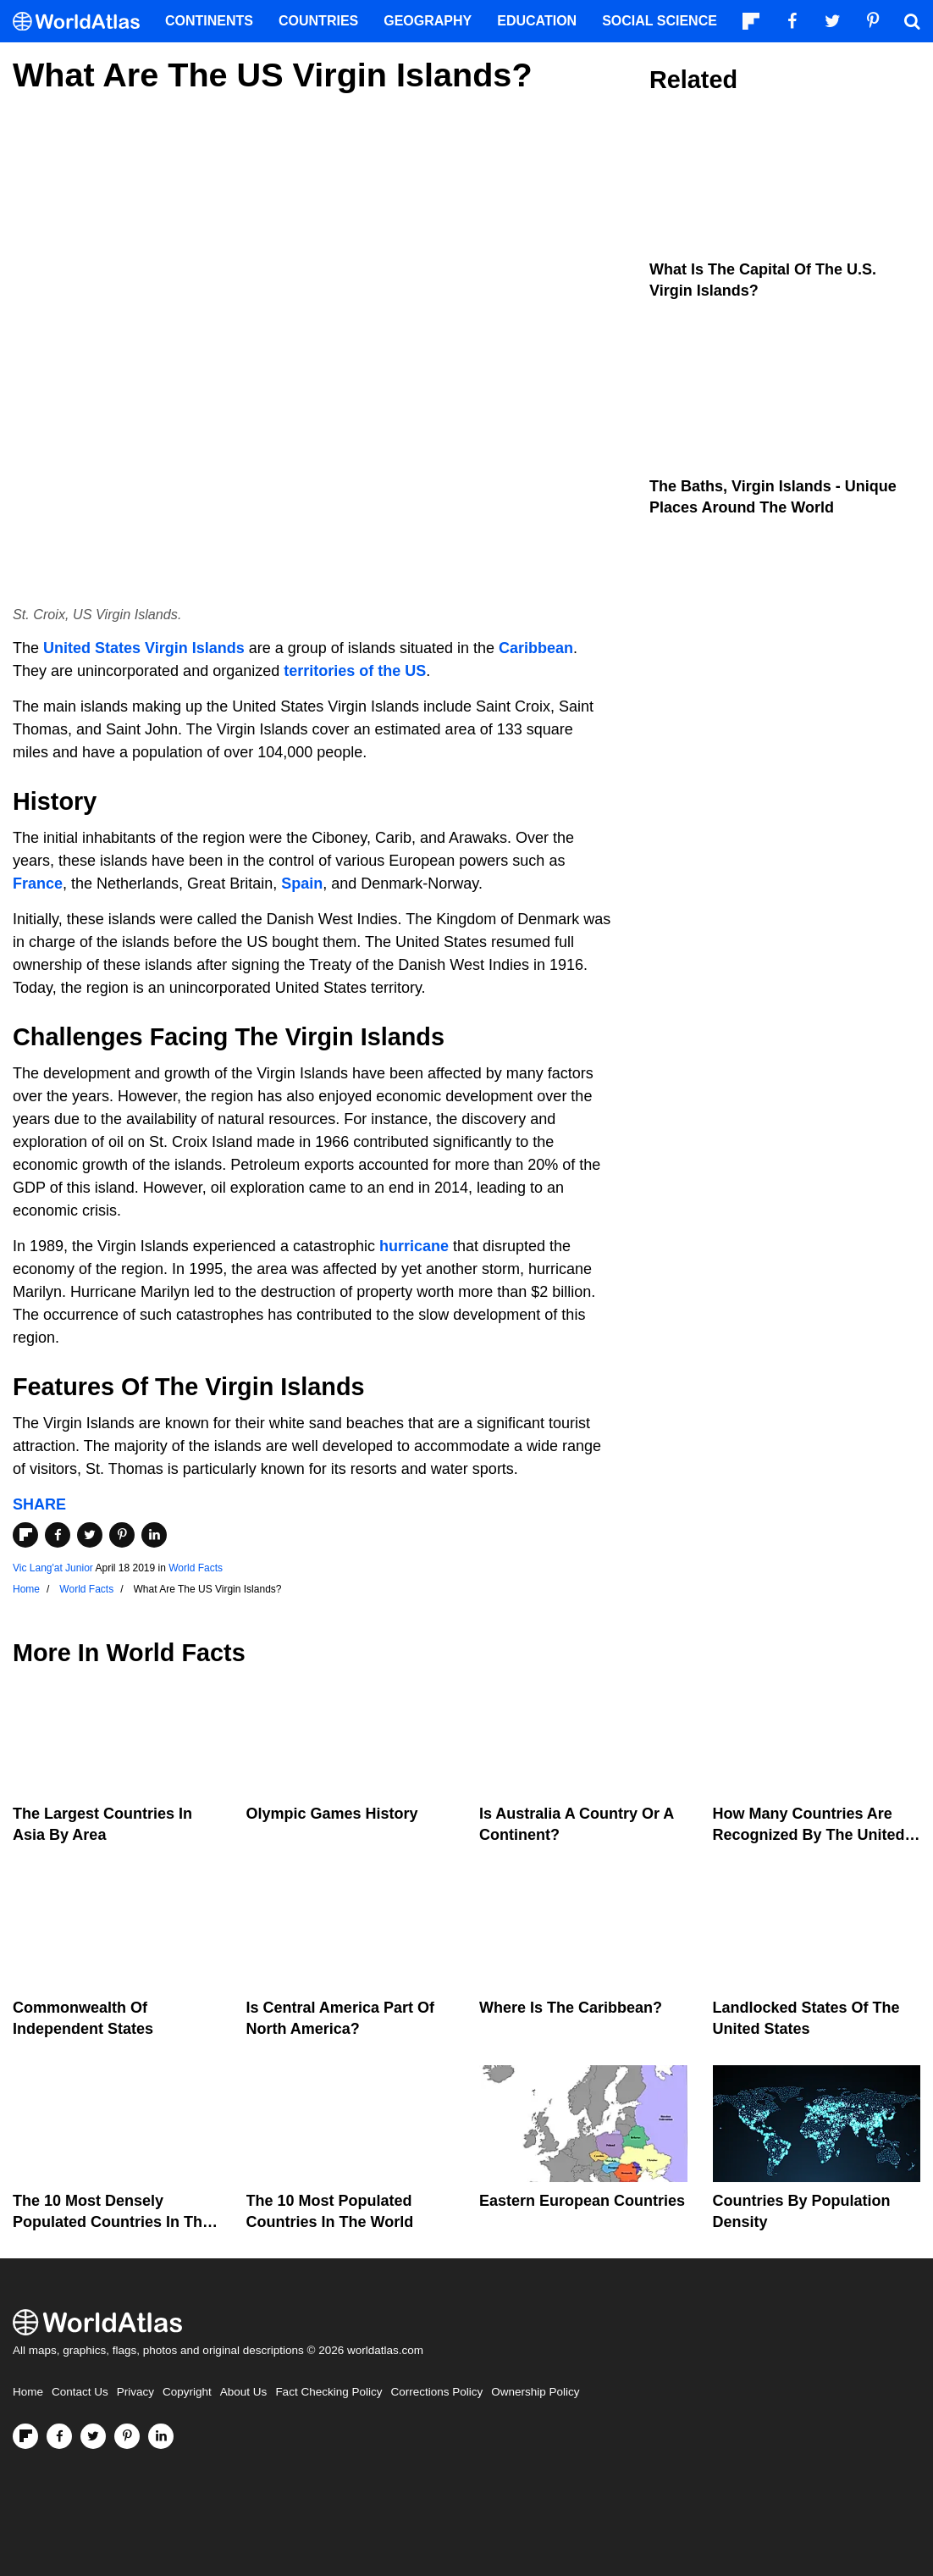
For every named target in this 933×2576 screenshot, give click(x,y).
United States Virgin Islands (144, 648)
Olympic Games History (332, 1813)
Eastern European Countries (582, 2200)
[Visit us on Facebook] (59, 2436)
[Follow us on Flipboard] (25, 2436)
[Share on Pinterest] (122, 1535)
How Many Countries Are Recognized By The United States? (809, 1834)
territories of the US (355, 670)
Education (537, 21)
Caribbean (536, 648)
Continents (209, 21)
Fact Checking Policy (328, 2391)
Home (28, 2391)
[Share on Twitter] (89, 1535)
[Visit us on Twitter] (93, 2436)
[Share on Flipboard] (25, 1535)
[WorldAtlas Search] (911, 21)
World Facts (195, 1568)
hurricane (414, 1246)
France (38, 883)
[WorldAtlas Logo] (82, 21)
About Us (244, 2391)
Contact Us (80, 2391)
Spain (302, 883)
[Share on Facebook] (57, 1535)
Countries (318, 21)
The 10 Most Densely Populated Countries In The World (112, 2222)
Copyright (187, 2391)
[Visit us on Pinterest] (127, 2436)
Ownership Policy (535, 2391)
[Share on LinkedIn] (154, 1535)
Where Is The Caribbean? (570, 2007)
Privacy (135, 2391)
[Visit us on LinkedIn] (161, 2436)
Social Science (659, 21)
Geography (428, 21)
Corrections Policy (436, 2391)
